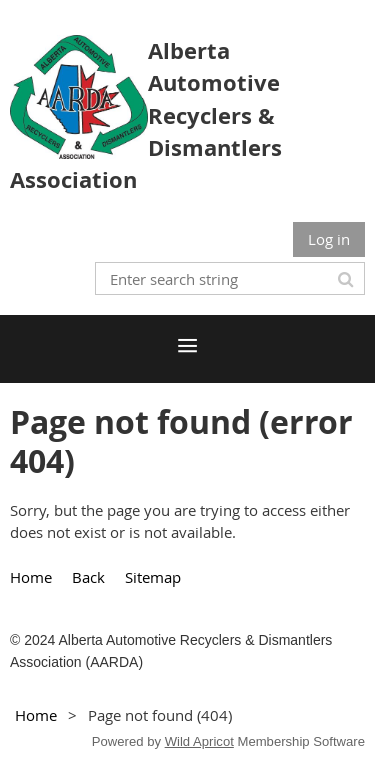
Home (31, 577)
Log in (329, 239)
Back (88, 577)
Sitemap (153, 577)
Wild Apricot (199, 741)
